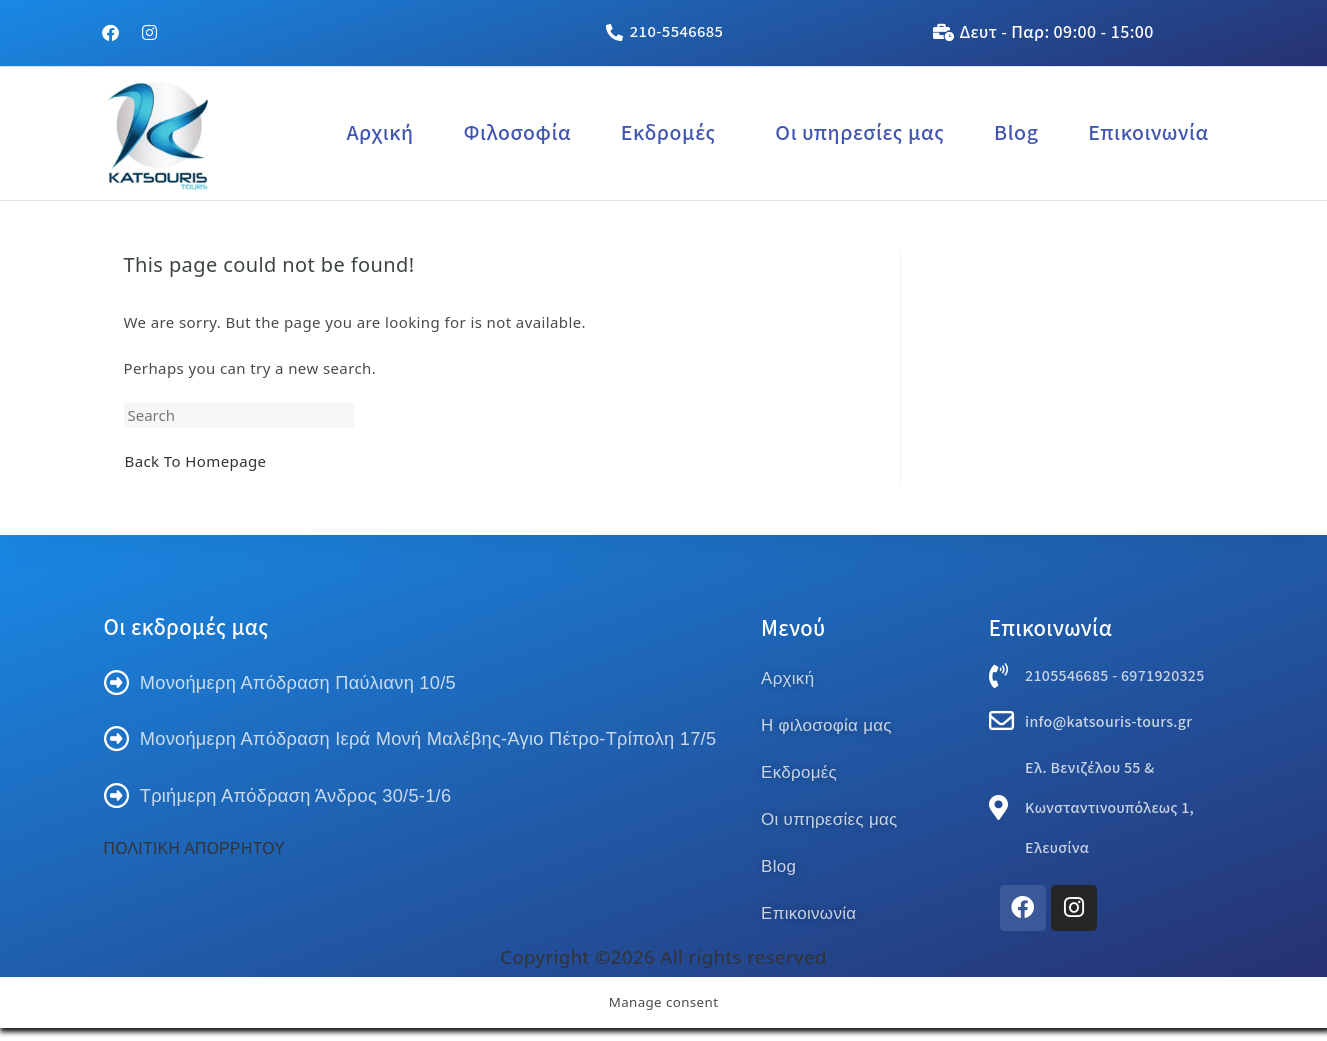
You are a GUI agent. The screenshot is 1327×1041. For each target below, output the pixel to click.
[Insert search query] (239, 415)
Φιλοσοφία (517, 133)
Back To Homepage (196, 461)
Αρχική (379, 133)
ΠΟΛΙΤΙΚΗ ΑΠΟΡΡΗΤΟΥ (197, 926)
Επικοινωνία (1148, 133)
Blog (1016, 133)
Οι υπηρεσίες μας (859, 133)
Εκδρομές (668, 133)
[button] (673, 133)
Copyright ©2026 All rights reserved (663, 969)
